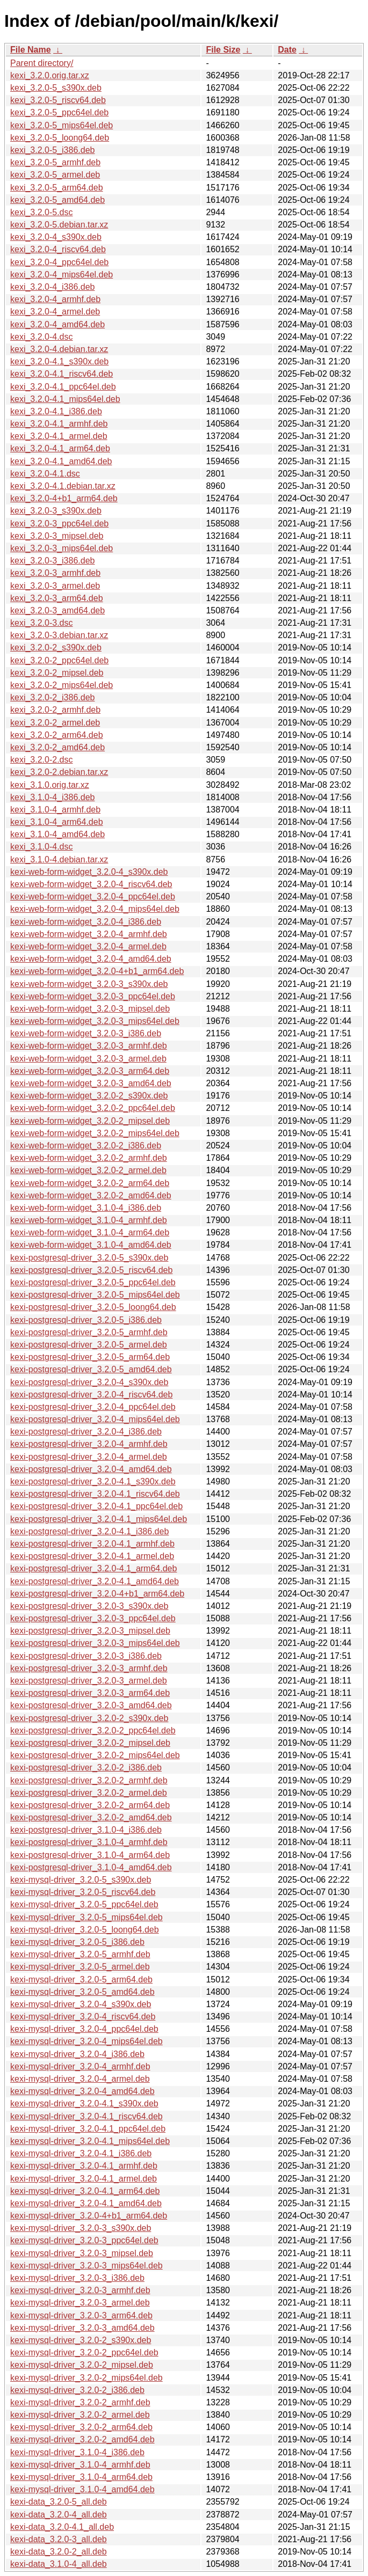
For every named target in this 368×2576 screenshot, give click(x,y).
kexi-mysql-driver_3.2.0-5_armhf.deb (80, 1954)
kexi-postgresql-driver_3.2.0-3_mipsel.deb (90, 1630)
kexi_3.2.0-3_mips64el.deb (61, 548)
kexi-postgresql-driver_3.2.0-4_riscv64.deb (91, 1394)
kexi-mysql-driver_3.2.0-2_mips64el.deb (86, 2377)
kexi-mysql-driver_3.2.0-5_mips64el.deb (86, 1917)
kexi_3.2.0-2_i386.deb (52, 697)
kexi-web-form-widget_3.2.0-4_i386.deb (85, 921)
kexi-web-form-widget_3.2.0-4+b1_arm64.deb (97, 971)
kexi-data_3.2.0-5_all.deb (58, 2501)
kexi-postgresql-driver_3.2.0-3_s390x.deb (89, 1606)
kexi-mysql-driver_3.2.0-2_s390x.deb (80, 2340)
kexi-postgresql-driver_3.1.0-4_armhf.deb (89, 1842)
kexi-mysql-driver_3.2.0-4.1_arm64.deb (85, 2191)
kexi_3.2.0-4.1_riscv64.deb (61, 373)
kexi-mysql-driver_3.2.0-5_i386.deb (77, 1941)
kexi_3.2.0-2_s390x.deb (56, 647)
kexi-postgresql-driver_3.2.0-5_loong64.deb (93, 1307)
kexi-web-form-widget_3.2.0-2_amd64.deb (90, 1195)
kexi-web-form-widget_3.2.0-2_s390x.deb (89, 1095)
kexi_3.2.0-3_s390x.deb (56, 510)
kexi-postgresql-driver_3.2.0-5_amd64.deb (91, 1369)
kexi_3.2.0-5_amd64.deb (57, 199)
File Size (223, 49)
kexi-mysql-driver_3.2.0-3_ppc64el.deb (84, 2240)
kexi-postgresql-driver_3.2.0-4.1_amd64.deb (94, 1581)
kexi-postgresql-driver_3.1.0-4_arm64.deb (90, 1855)
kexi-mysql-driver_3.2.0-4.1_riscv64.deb (86, 2116)
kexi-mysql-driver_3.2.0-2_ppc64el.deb (84, 2352)
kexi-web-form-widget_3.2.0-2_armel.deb (88, 1170)
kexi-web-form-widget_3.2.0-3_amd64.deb (90, 1083)
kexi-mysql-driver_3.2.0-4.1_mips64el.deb (90, 2141)
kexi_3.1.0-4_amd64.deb (57, 834)
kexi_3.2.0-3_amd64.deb (57, 610)
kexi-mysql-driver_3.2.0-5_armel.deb (80, 1966)
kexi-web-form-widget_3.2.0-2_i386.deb (85, 1145)
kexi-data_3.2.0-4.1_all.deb (62, 2526)
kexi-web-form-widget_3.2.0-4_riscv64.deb (91, 884)
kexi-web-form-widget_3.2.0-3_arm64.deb (89, 1070)
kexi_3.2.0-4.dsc (41, 336)
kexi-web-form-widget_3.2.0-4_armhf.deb (88, 934)
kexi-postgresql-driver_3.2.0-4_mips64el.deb (95, 1419)
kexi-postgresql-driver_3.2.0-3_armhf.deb (89, 1668)
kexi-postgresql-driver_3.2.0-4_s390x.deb (89, 1382)
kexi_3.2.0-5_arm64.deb (56, 187)
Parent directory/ (41, 63)
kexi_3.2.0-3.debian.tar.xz (59, 635)
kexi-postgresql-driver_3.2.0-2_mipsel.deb (90, 1742)
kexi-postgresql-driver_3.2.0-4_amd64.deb (91, 1469)
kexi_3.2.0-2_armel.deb (55, 722)
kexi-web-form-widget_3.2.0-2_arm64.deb (89, 1183)
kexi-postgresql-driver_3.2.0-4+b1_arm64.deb (97, 1593)
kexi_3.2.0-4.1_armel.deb (58, 436)
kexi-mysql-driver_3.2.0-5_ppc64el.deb (84, 1904)
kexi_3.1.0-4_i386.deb (52, 797)
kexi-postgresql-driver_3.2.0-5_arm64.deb (90, 1357)
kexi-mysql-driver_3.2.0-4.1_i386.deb (80, 2153)
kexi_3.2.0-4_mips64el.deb (61, 274)
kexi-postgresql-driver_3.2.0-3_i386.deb (86, 1655)
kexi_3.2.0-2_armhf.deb (55, 709)
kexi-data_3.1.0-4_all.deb (58, 2563)
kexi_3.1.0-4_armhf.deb (55, 809)
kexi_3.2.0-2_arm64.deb (56, 735)
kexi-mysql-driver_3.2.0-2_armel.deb (80, 2414)
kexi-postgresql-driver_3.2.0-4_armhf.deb (89, 1443)
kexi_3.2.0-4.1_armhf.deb (58, 423)
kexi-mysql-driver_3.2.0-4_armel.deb (80, 2078)
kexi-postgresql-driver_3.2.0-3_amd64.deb (91, 1705)
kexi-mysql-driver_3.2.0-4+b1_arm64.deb (88, 2215)
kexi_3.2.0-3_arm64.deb (56, 598)
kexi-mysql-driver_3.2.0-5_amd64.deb (82, 1991)
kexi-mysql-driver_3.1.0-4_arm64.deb (81, 2477)
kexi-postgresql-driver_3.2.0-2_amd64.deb (91, 1817)
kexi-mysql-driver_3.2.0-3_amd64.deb (82, 2327)
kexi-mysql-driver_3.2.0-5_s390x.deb (80, 1879)
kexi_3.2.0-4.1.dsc (45, 473)
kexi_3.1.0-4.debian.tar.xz (59, 859)
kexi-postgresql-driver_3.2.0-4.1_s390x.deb (93, 1481)
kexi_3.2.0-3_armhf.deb (55, 572)
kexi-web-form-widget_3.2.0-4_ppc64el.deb (92, 896)
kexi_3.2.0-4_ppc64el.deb (59, 262)
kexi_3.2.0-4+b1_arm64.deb (64, 498)
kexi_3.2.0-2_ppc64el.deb (59, 660)
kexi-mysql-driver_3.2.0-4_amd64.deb (82, 2091)
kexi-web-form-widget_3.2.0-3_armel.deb (88, 1058)
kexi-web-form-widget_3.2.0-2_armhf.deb (88, 1157)
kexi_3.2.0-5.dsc (41, 212)
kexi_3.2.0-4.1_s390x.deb (59, 361)
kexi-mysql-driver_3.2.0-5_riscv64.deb (82, 1892)
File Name (30, 49)
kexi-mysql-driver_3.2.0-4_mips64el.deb (86, 2041)
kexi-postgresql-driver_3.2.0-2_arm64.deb (90, 1805)
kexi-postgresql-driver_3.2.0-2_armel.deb (88, 1792)
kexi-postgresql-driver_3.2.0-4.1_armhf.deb (92, 1543)
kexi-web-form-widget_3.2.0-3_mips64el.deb (94, 1021)
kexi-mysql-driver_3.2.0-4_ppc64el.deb (84, 2028)
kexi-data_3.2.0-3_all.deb (58, 2539)
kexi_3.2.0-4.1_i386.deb (56, 411)
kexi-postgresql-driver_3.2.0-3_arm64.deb (90, 1692)
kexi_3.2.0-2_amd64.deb (57, 747)
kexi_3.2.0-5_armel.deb (55, 174)
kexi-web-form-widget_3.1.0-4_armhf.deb (88, 1220)
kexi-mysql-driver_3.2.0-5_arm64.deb (81, 1979)
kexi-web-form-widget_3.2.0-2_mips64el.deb (94, 1133)
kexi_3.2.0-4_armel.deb (55, 311)
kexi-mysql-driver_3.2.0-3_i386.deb (77, 2277)
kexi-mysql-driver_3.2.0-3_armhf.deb (80, 2290)
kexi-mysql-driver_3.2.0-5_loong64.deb (84, 1929)
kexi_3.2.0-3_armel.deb (55, 585)
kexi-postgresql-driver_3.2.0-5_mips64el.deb (95, 1294)
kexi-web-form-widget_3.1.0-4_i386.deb (85, 1207)
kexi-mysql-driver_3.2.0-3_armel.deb (80, 2302)
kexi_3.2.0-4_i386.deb (52, 286)
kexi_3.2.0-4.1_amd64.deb (61, 461)
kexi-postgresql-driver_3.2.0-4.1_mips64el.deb (98, 1519)
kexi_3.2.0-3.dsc (41, 622)
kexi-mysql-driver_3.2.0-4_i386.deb (77, 2054)
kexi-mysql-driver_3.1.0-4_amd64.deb (82, 2489)
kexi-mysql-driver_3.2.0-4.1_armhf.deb (83, 2165)
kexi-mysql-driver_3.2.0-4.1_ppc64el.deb (87, 2128)
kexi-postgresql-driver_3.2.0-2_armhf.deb (89, 1780)
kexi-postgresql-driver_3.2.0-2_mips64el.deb (95, 1755)
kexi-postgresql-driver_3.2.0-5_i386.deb (86, 1319)
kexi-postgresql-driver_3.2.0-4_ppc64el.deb (93, 1406)
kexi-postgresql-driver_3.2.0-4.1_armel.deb (92, 1556)
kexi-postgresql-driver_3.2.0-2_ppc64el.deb (93, 1730)
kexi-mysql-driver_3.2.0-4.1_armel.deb (83, 2178)
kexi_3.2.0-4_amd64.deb (57, 324)
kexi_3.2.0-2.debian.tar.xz (59, 772)
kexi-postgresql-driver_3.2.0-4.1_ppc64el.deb (96, 1506)
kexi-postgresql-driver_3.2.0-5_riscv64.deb (91, 1270)
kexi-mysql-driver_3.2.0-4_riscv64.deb (82, 2016)
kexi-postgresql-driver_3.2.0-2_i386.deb (86, 1767)
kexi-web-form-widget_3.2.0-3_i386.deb (85, 1033)
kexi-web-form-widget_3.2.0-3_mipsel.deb (90, 1008)
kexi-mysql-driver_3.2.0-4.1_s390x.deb (84, 2103)
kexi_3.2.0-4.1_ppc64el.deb (63, 386)
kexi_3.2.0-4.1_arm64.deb (60, 448)
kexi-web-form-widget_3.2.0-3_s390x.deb (89, 984)
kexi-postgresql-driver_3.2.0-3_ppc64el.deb (93, 1618)
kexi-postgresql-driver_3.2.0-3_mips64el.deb (95, 1643)
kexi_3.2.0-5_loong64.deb (59, 137)
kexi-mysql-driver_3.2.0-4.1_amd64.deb (86, 2203)
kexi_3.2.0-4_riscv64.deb (58, 249)
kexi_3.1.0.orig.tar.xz (49, 784)
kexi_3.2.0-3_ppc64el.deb (59, 523)
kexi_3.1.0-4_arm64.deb (56, 821)
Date (287, 49)
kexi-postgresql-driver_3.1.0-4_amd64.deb (91, 1867)
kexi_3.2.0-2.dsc (41, 759)
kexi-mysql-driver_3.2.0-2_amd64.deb (82, 2439)
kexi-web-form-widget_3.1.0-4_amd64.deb (90, 1244)
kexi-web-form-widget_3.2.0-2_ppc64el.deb (92, 1108)
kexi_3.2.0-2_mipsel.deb (56, 672)
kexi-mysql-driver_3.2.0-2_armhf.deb (80, 2402)
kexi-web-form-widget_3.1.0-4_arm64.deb (89, 1232)
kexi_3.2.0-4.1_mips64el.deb (65, 399)
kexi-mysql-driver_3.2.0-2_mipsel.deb (81, 2364)
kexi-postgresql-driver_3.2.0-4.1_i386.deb (89, 1531)
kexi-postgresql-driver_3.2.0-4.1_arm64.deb (93, 1568)
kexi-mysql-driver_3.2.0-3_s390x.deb (80, 2228)
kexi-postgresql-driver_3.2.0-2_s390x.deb (89, 1718)
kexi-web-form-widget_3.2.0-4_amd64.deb (90, 958)
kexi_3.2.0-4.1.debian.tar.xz (63, 486)
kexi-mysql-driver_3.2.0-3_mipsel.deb (81, 2253)
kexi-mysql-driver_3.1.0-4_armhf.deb (80, 2464)
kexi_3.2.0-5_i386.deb (52, 150)
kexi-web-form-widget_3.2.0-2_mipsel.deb (90, 1120)
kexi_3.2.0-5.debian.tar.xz (59, 224)
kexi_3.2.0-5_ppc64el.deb (59, 112)
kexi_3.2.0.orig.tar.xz (49, 75)
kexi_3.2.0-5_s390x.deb (56, 87)
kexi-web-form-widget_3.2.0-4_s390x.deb (89, 871)
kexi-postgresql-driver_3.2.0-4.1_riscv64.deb (95, 1493)
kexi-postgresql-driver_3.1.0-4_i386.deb (86, 1829)
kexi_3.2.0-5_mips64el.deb (61, 125)
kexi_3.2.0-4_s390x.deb (56, 236)
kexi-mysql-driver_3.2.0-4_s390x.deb (80, 2004)
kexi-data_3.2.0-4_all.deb (58, 2514)
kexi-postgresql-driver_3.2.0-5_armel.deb (88, 1344)
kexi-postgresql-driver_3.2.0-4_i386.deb (86, 1431)
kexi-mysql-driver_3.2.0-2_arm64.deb (81, 2427)
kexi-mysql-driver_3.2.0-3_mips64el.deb (86, 2265)
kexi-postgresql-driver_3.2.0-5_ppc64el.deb (93, 1282)
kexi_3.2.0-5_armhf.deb (55, 162)
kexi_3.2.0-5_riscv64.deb (58, 100)
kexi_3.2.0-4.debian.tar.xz (59, 349)
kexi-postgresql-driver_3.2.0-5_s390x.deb (89, 1257)
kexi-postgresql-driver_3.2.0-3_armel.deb (88, 1680)
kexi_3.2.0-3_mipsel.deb (56, 535)
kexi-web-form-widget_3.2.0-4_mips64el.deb (94, 908)
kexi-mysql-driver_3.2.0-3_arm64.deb (81, 2315)
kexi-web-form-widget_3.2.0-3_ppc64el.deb (92, 996)
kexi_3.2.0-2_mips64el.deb (61, 685)
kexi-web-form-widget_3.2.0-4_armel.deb (88, 946)
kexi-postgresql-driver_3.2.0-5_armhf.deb (89, 1332)
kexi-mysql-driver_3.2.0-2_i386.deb (77, 2390)
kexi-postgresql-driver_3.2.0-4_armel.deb (88, 1456)
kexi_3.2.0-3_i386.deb (52, 560)
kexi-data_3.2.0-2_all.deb (58, 2551)
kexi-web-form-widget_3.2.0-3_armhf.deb (88, 1045)
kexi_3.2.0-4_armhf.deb (55, 299)
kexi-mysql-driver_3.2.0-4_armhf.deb (80, 2066)
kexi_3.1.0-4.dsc (41, 846)
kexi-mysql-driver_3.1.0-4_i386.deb (77, 2452)
